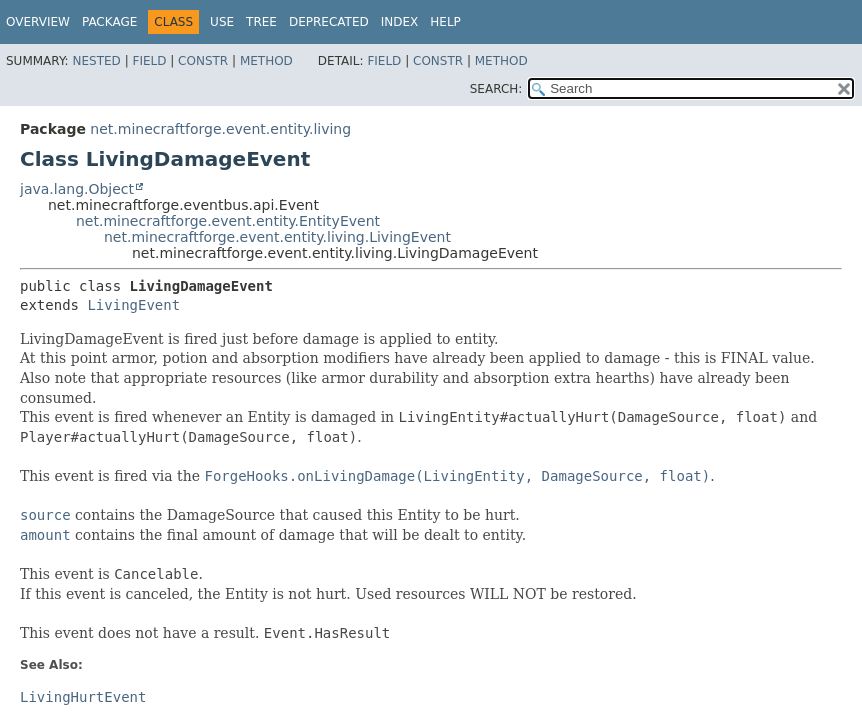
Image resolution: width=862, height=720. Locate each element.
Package (109, 22)
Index (400, 22)
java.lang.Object (77, 189)
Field (149, 61)
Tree (261, 22)
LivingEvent (133, 305)
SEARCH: (496, 89)
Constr (203, 61)
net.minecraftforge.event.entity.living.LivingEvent (277, 237)
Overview (38, 22)
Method (266, 61)
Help (445, 22)
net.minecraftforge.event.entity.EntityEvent (228, 221)
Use (222, 22)
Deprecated (329, 22)
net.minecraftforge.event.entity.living (220, 129)
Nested (96, 61)
